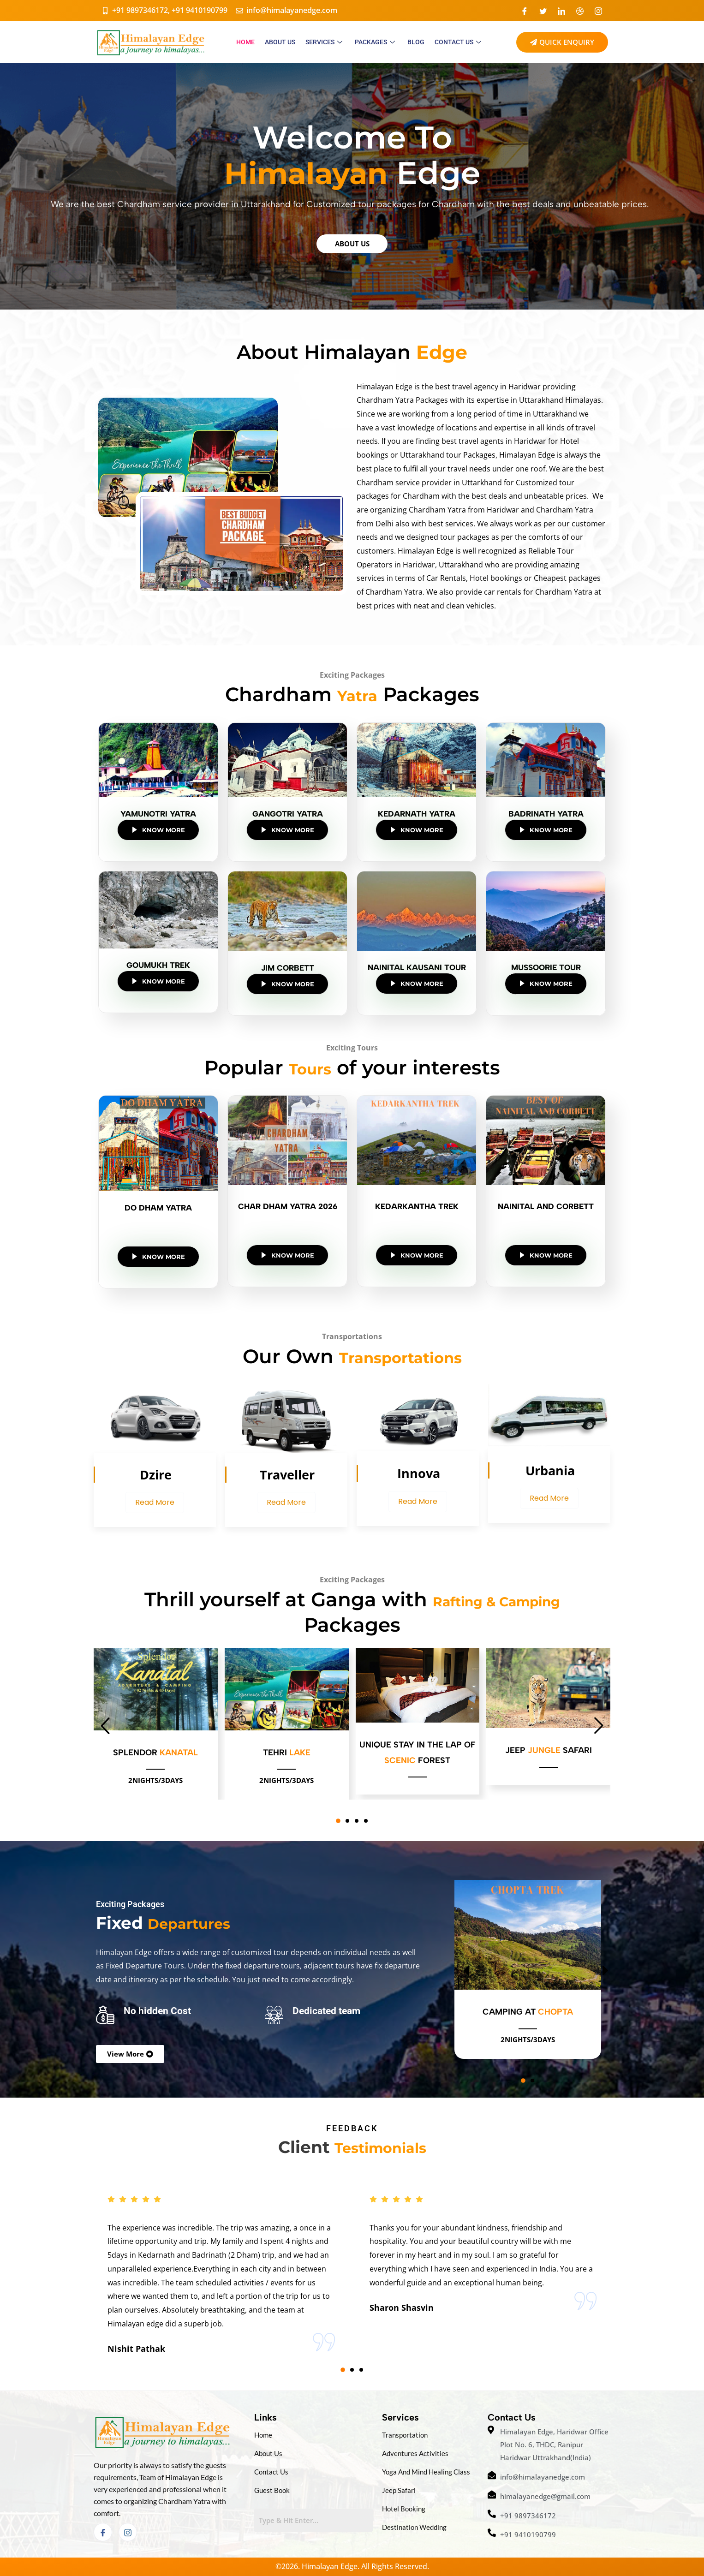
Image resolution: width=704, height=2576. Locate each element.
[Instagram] (598, 11)
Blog (415, 42)
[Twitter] (543, 11)
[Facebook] (524, 11)
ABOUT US (280, 42)
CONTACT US (459, 42)
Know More (158, 830)
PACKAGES (376, 42)
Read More (154, 1502)
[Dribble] (580, 11)
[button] (338, 1821)
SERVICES (325, 42)
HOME (245, 42)
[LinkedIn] (561, 11)
